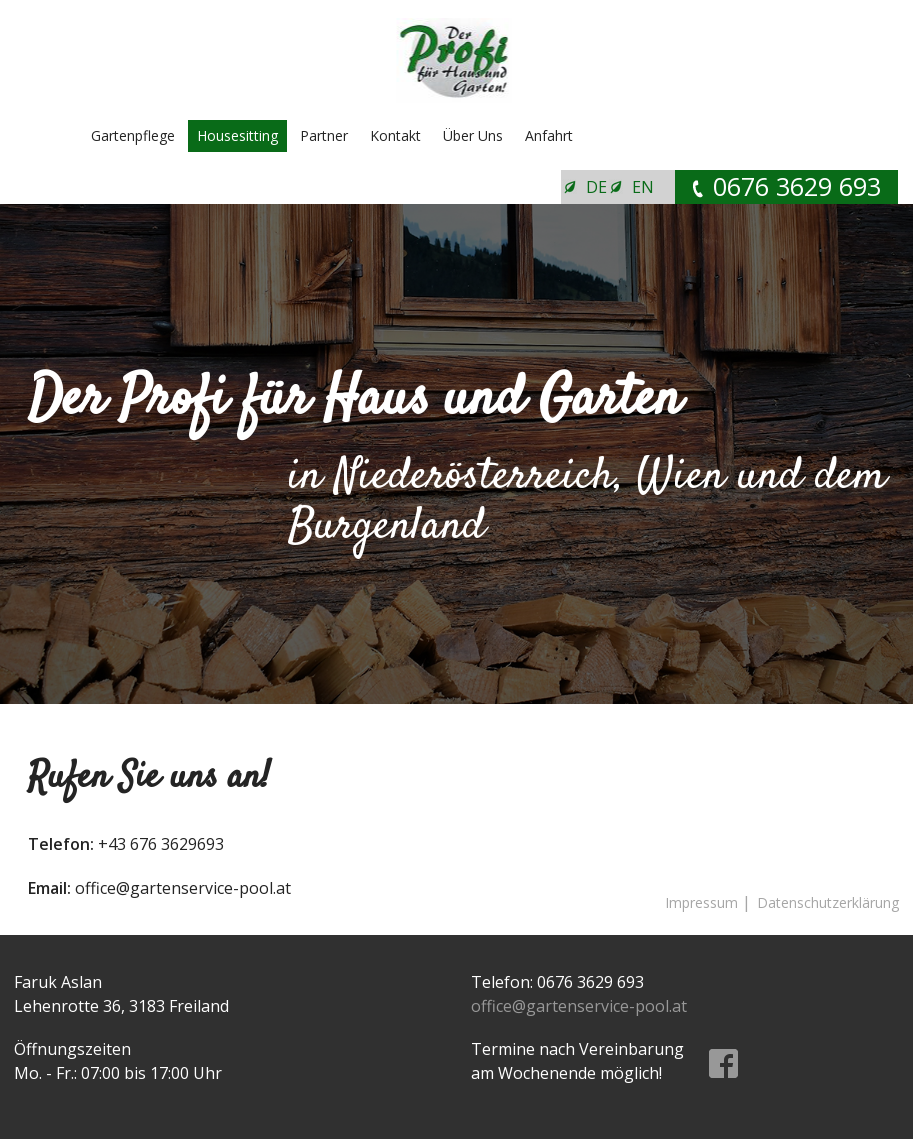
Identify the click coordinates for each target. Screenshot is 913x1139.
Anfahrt (549, 135)
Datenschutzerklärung (828, 902)
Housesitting (237, 135)
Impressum (701, 902)
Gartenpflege (133, 135)
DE (596, 187)
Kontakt (395, 135)
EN (643, 187)
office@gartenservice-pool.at (579, 1006)
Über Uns (473, 135)
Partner (324, 135)
